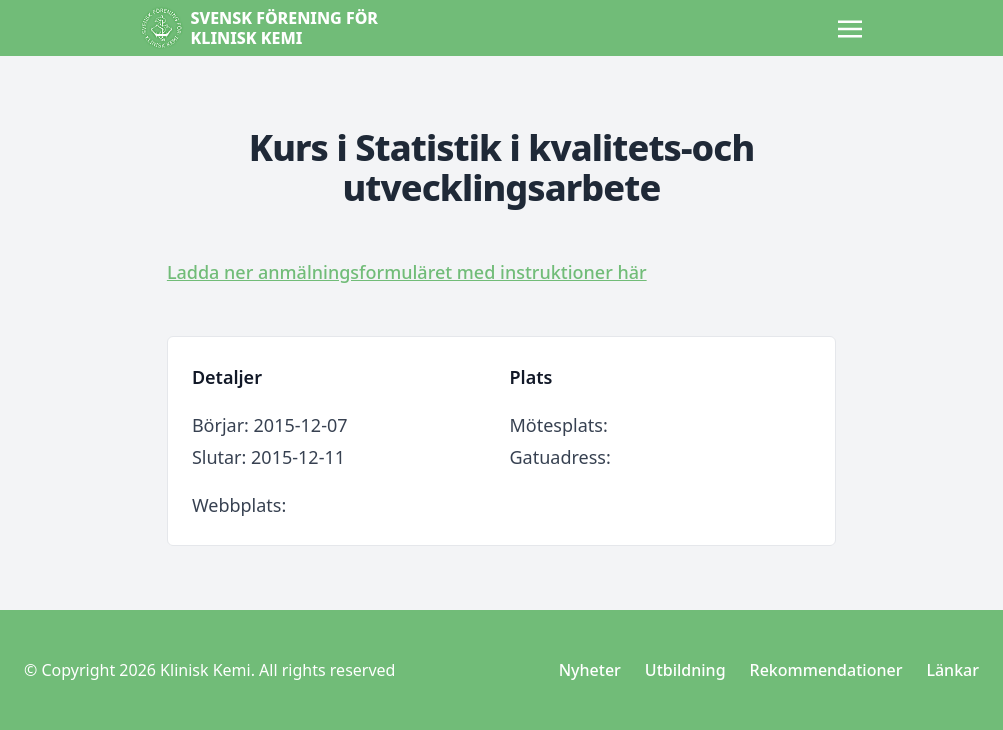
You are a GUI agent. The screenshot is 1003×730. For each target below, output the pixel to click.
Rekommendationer (826, 670)
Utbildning (685, 670)
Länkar (952, 670)
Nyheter (590, 670)
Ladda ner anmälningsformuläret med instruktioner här (407, 272)
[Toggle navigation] (850, 27)
